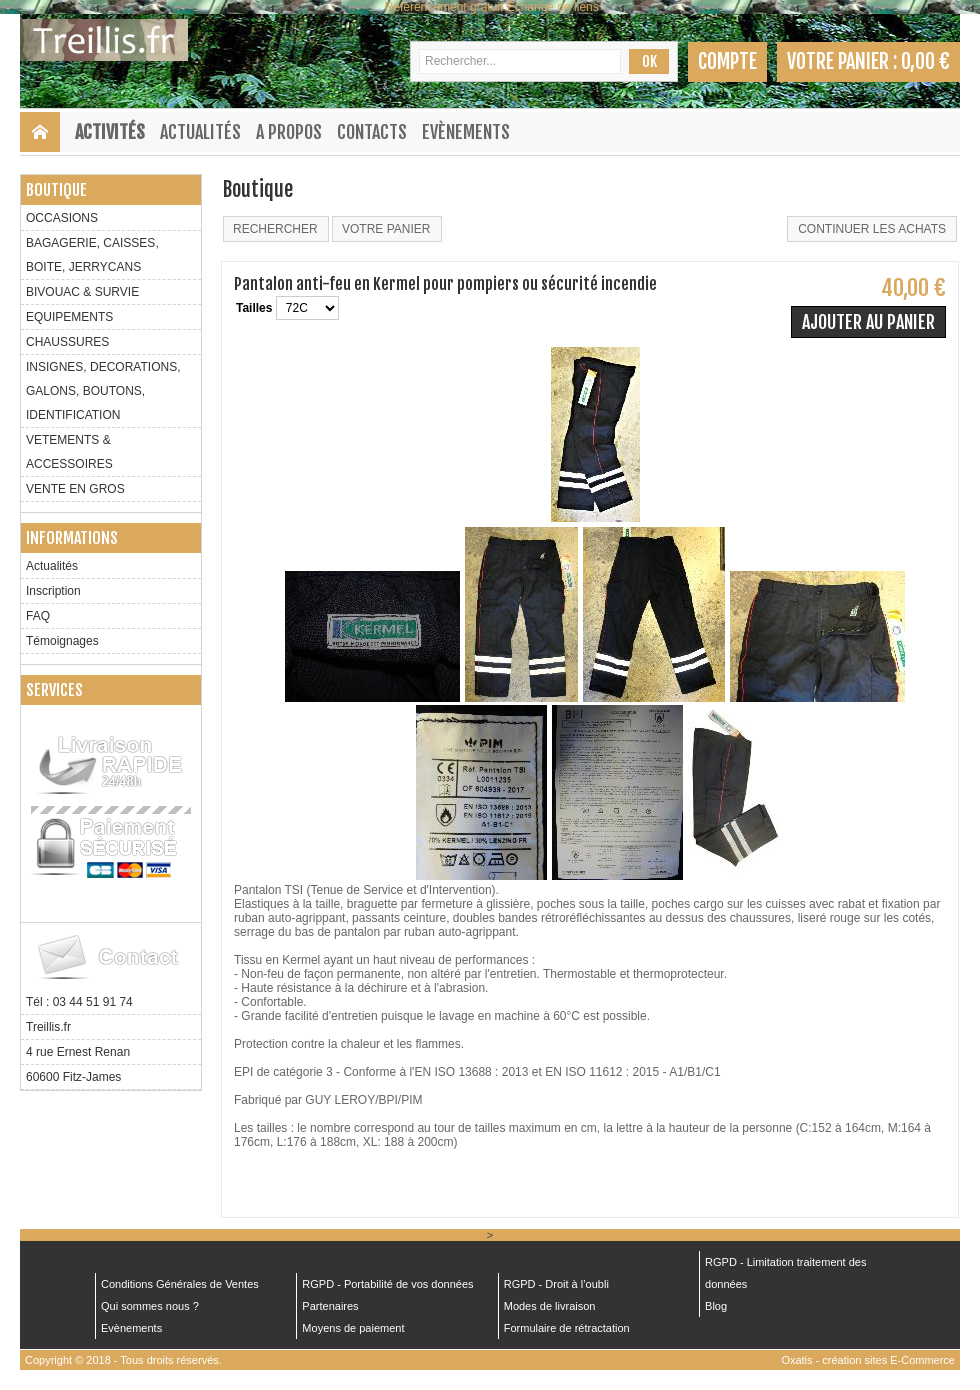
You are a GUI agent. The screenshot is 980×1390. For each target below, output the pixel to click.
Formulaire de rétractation (567, 1328)
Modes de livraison (550, 1306)
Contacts (372, 132)
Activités (110, 132)
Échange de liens (553, 7)
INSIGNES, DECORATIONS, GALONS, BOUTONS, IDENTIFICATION (103, 391)
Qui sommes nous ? (150, 1306)
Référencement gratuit (444, 7)
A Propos (289, 132)
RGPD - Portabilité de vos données (387, 1284)
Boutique (56, 190)
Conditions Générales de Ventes (180, 1284)
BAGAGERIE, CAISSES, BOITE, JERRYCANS (92, 255)
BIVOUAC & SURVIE (82, 292)
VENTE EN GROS (75, 489)
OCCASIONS (62, 218)
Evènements (466, 132)
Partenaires (330, 1306)
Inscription (53, 591)
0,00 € (925, 61)
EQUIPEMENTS (69, 317)
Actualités (200, 132)
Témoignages (62, 641)
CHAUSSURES (67, 342)
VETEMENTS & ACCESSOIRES (69, 452)
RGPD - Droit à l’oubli (556, 1284)
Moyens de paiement (353, 1328)
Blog (716, 1306)
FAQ (38, 616)
